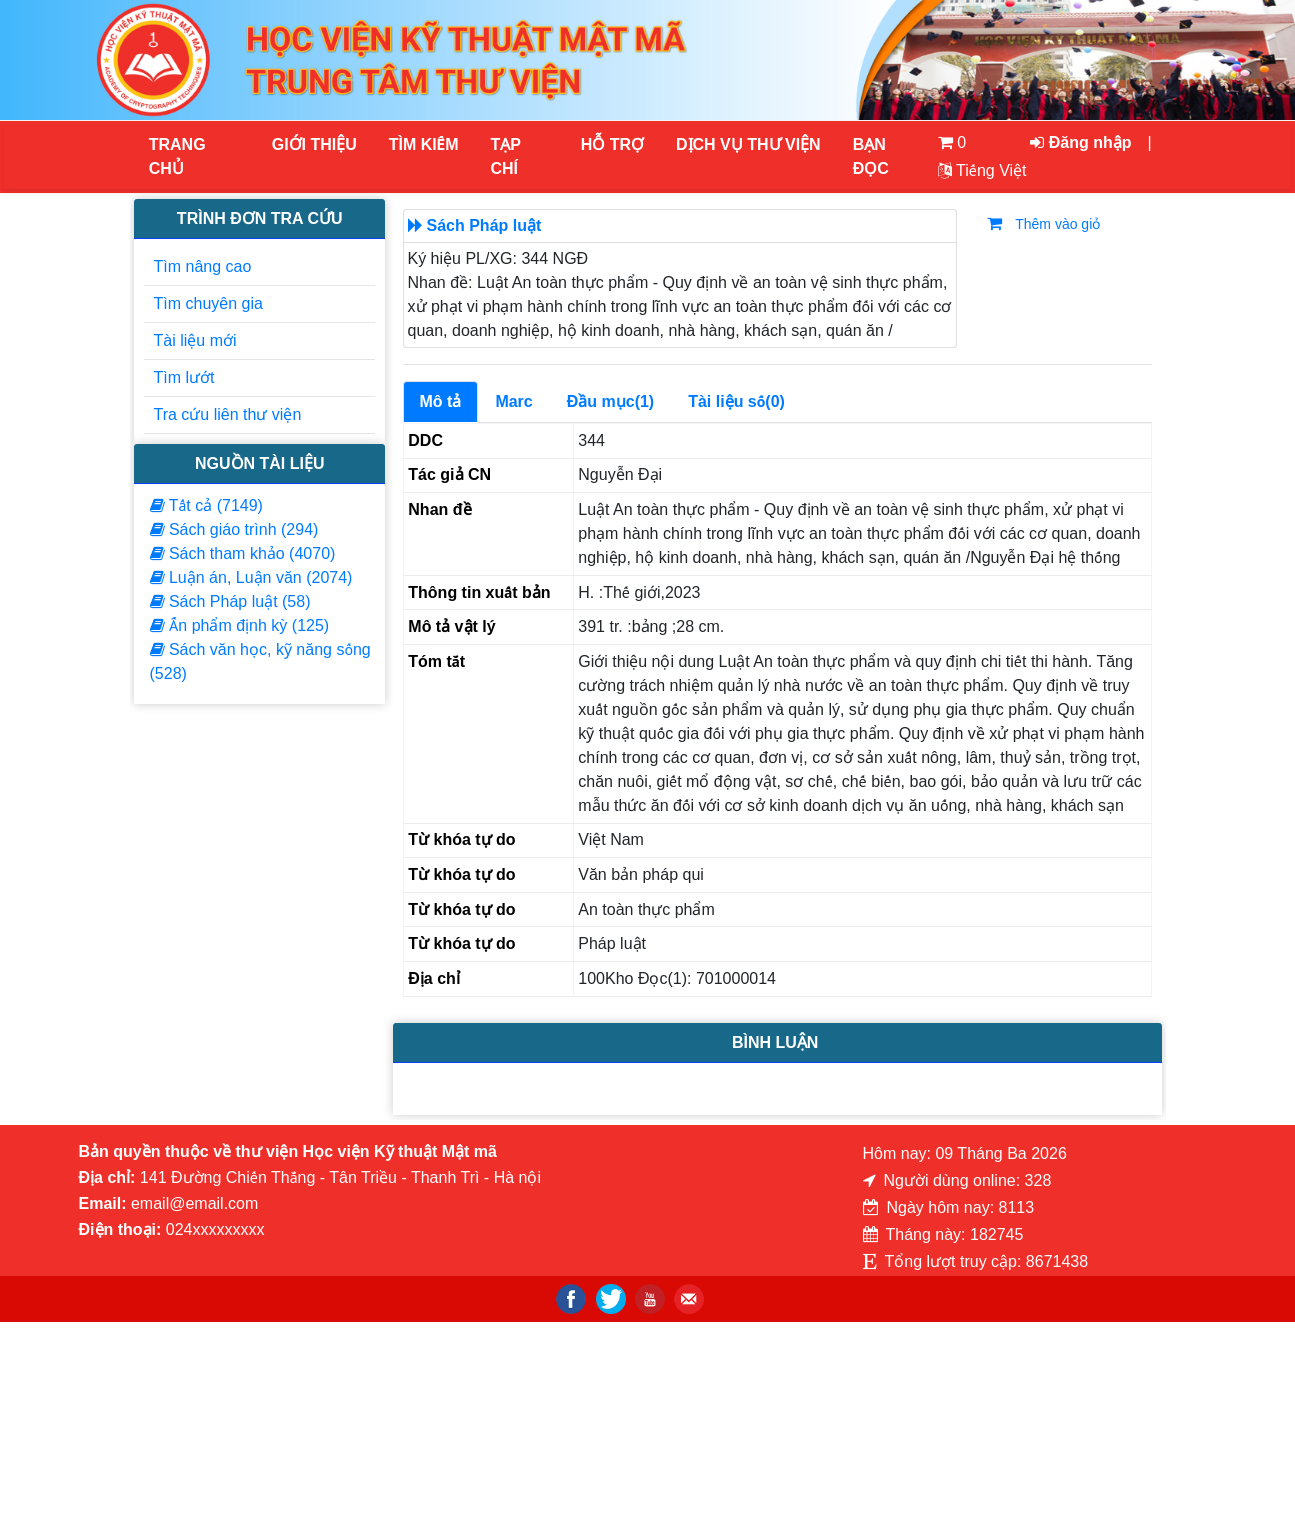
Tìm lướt (184, 377)
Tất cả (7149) (206, 505)
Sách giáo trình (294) (234, 529)
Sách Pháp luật (484, 225)
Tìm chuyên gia (208, 303)
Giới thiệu (314, 144)
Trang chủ (177, 156)
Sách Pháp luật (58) (230, 601)
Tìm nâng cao (203, 266)
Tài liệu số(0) (736, 401)
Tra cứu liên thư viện (228, 414)
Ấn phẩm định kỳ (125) (240, 625)
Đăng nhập (1080, 142)
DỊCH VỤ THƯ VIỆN (747, 144)
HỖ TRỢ (612, 144)
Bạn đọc (871, 156)
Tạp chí (506, 156)
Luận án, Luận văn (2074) (251, 577)
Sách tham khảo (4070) (243, 553)
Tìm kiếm (424, 144)
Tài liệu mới (195, 340)
